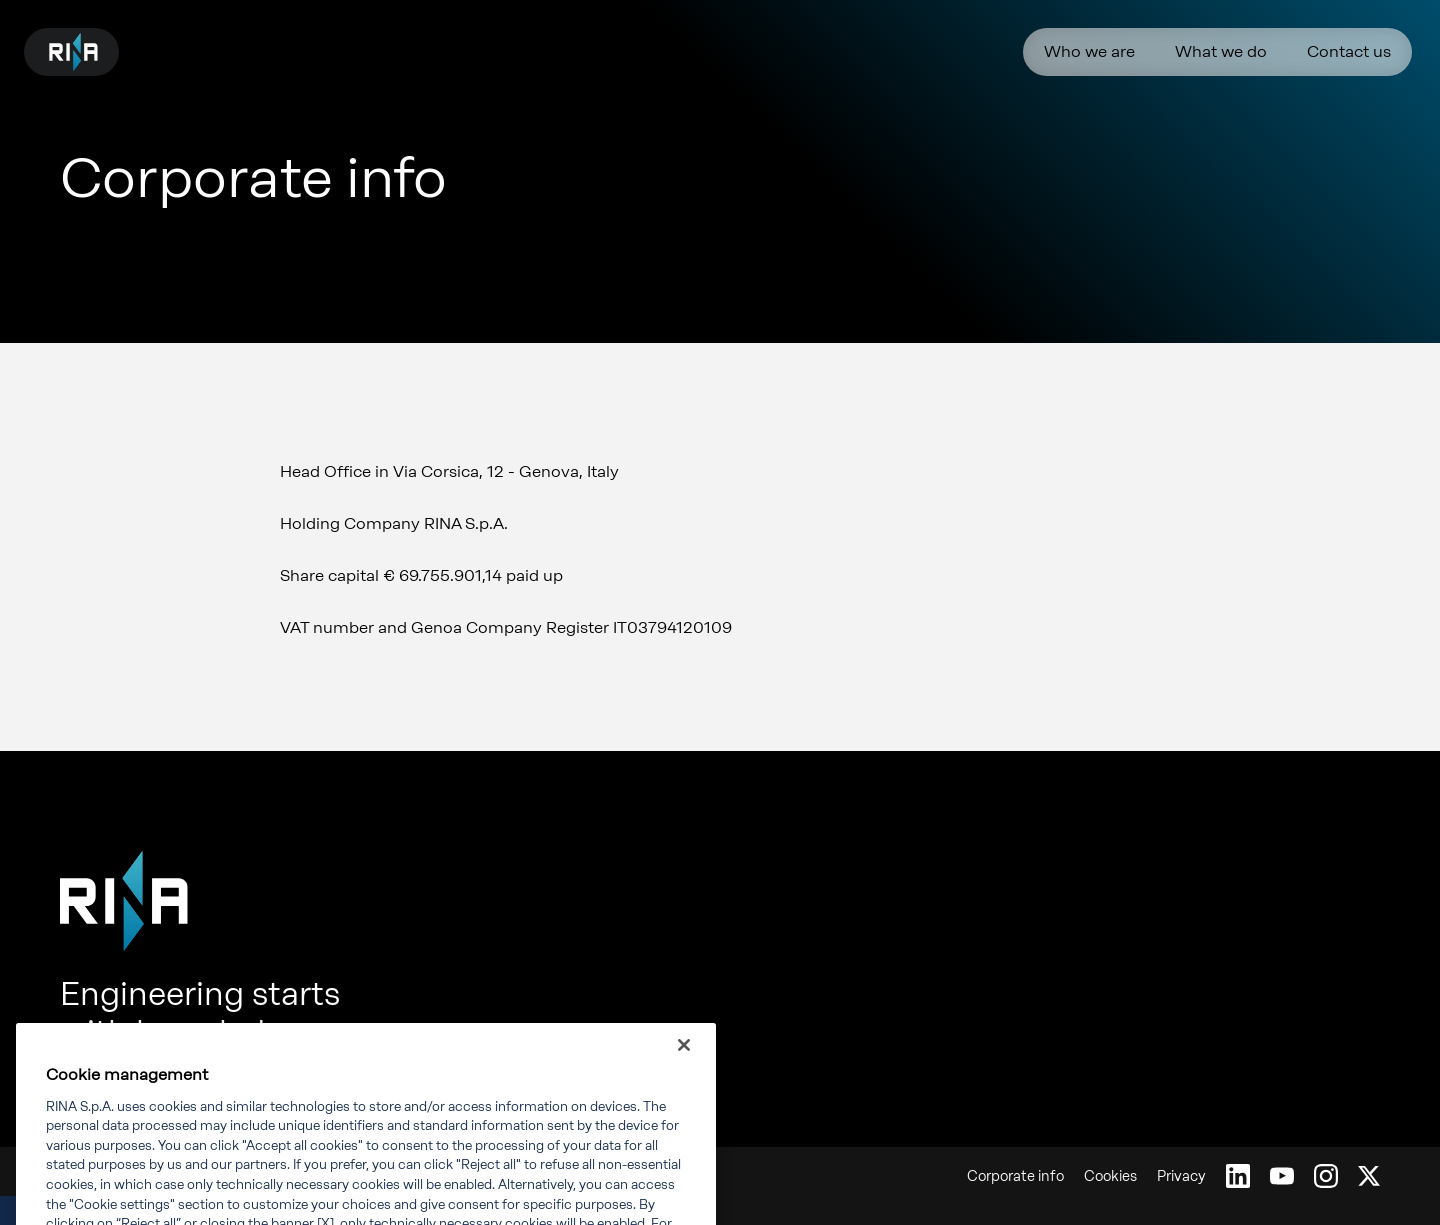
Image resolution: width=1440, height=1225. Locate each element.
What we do (1221, 51)
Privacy (1181, 1176)
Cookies (1110, 1176)
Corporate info (1015, 1176)
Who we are (1089, 51)
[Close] (684, 1061)
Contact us (1349, 51)
